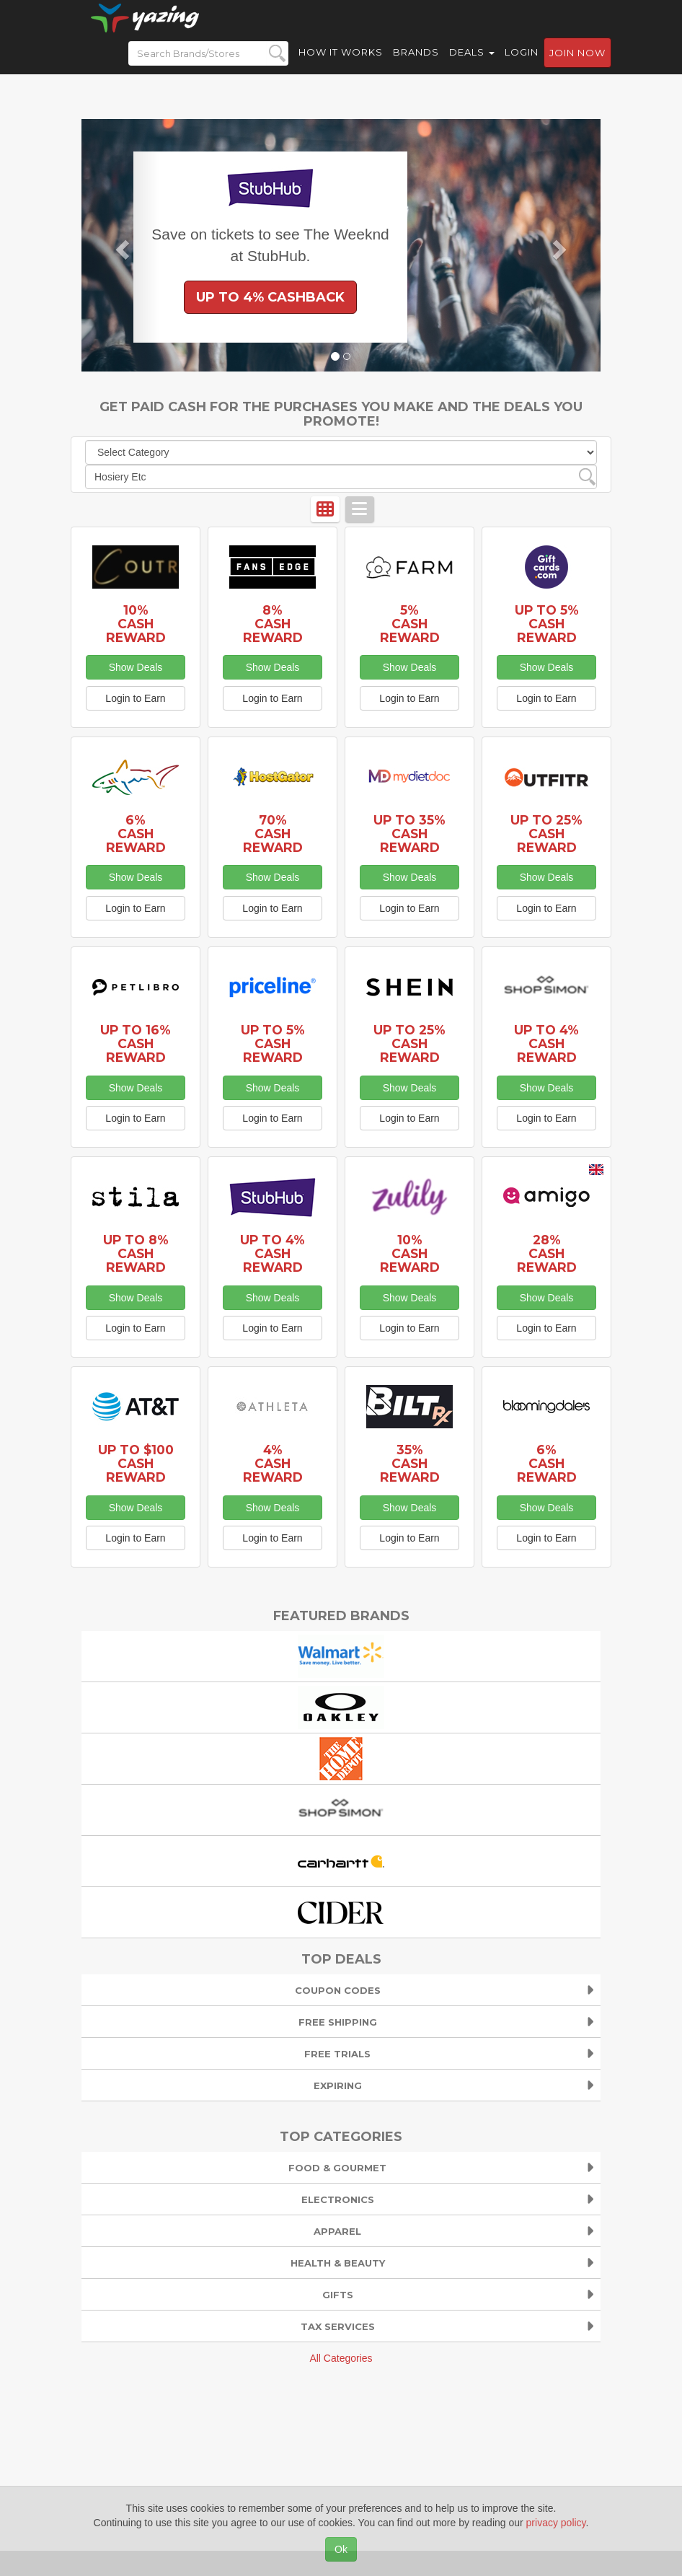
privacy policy (556, 2522)
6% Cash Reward (136, 833)
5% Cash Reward (410, 623)
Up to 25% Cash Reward (546, 833)
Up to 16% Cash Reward (135, 1043)
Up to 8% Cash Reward (136, 1253)
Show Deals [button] (136, 667)
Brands (416, 65)
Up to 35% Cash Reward (409, 833)
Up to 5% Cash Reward (547, 623)
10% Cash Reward (136, 623)
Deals (472, 65)
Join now (577, 65)
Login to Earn (135, 698)
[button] (120, 245)
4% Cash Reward (273, 1463)
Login (522, 65)
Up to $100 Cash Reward (136, 1463)
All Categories (340, 2358)
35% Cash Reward (410, 1463)
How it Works (340, 65)
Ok (341, 2549)
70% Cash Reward (273, 833)
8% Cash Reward (273, 623)
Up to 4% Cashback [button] (270, 297)
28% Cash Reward (547, 1253)
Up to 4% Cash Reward (546, 1043)
